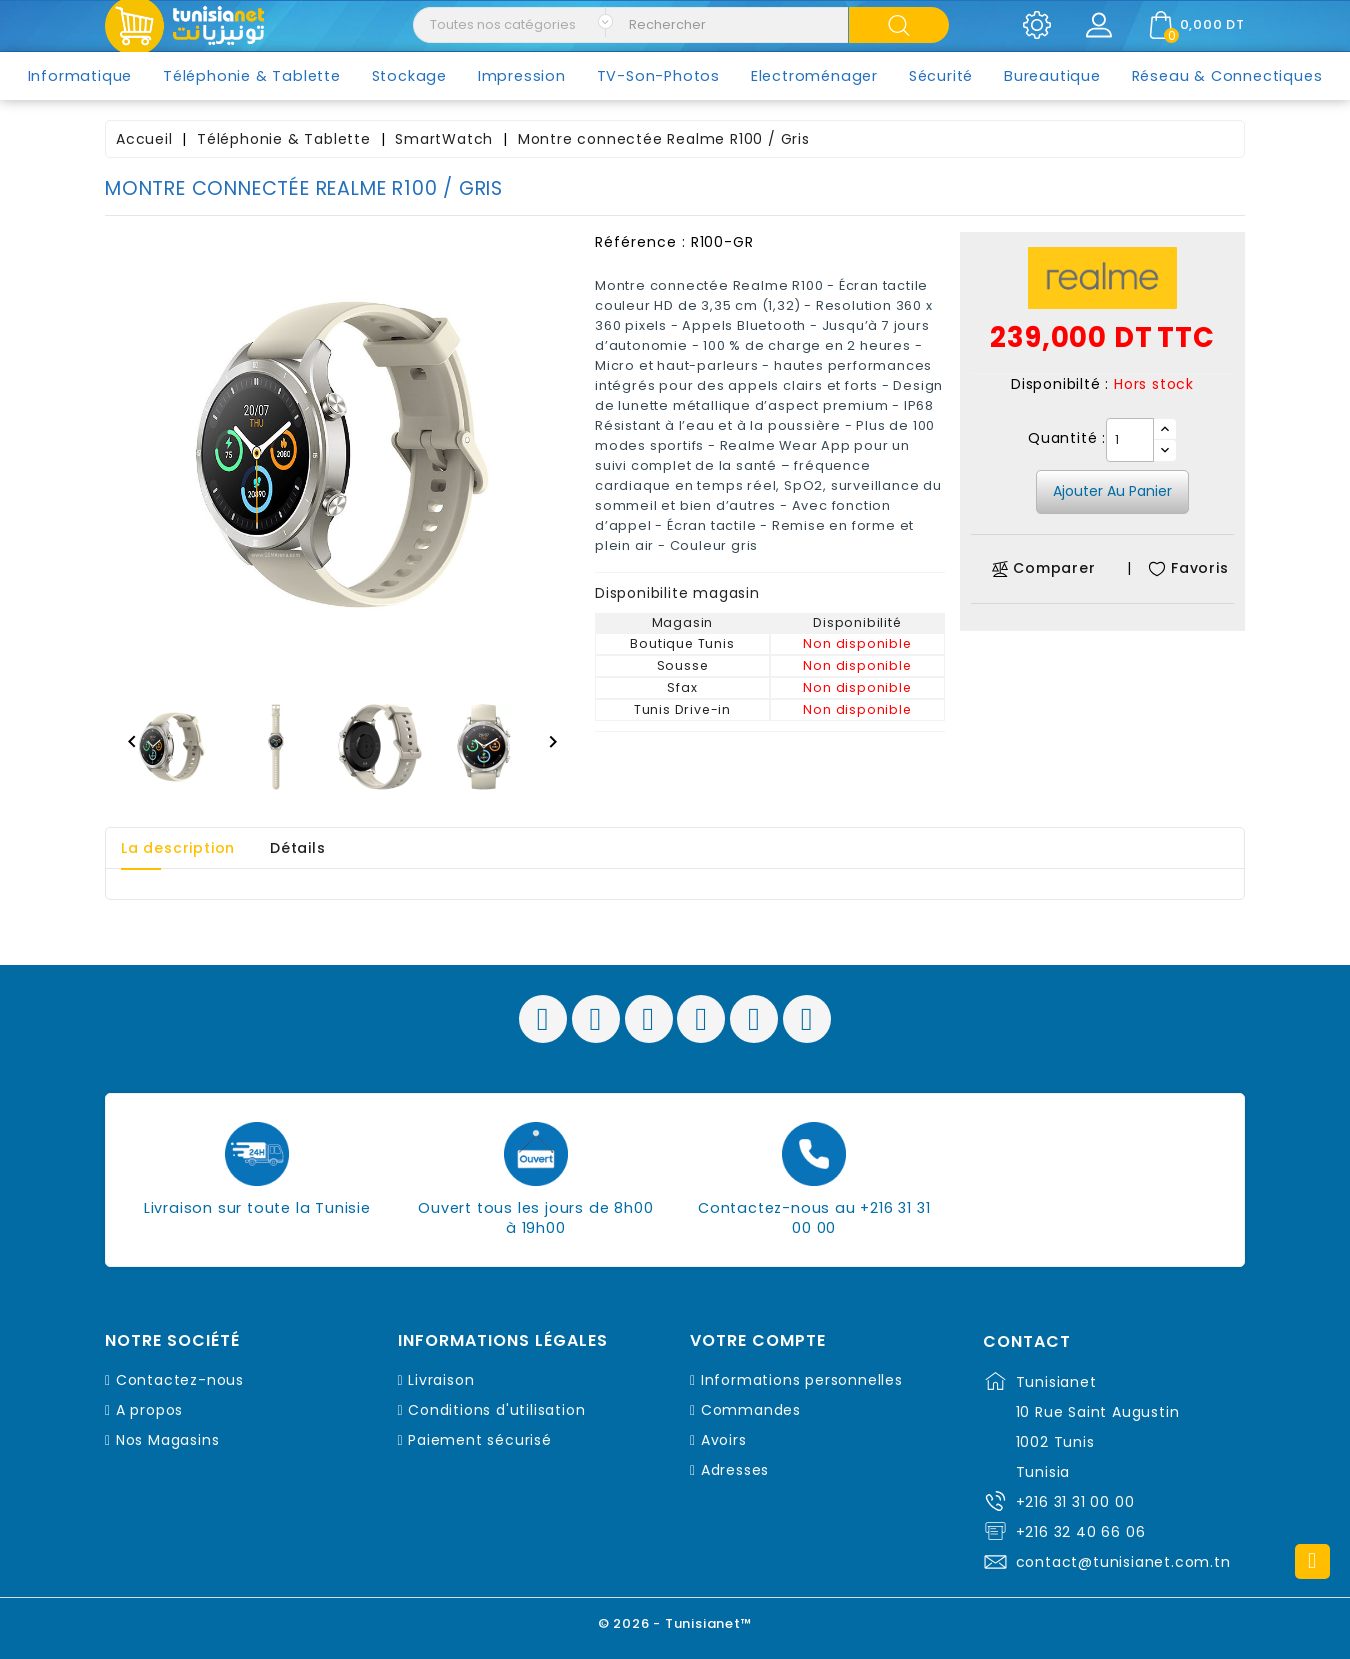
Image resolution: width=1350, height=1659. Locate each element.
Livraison (441, 1380)
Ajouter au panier (1112, 491)
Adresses (735, 1470)
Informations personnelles (802, 1380)
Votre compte (758, 1341)
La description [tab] (178, 848)
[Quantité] (1130, 440)
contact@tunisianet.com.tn (1123, 1562)
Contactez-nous (180, 1380)
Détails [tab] (298, 848)
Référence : (640, 242)
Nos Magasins (168, 1440)
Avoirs (724, 1440)
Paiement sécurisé (480, 1440)
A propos (149, 1410)
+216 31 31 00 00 (1075, 1502)
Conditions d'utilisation (496, 1410)
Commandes (751, 1410)
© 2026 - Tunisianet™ (675, 1623)
